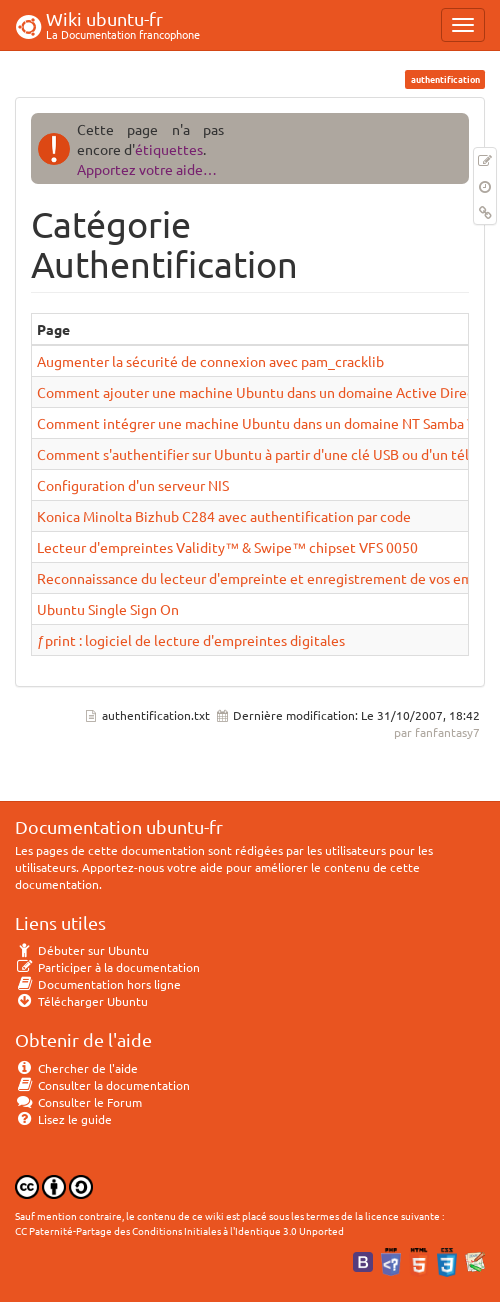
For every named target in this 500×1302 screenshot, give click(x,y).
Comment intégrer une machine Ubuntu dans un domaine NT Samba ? (255, 423)
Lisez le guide (63, 1119)
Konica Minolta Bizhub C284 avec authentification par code (224, 516)
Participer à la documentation (107, 967)
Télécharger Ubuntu (81, 1001)
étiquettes (169, 149)
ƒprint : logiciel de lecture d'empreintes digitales (191, 640)
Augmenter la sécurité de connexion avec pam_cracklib (210, 361)
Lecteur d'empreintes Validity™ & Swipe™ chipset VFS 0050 (227, 547)
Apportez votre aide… (147, 169)
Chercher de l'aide (76, 1068)
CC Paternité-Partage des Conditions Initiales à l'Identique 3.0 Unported (179, 1230)
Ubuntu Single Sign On (108, 609)
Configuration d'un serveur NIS (133, 485)
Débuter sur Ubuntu (82, 950)
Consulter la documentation (102, 1085)
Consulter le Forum (78, 1102)
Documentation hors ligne (98, 984)
